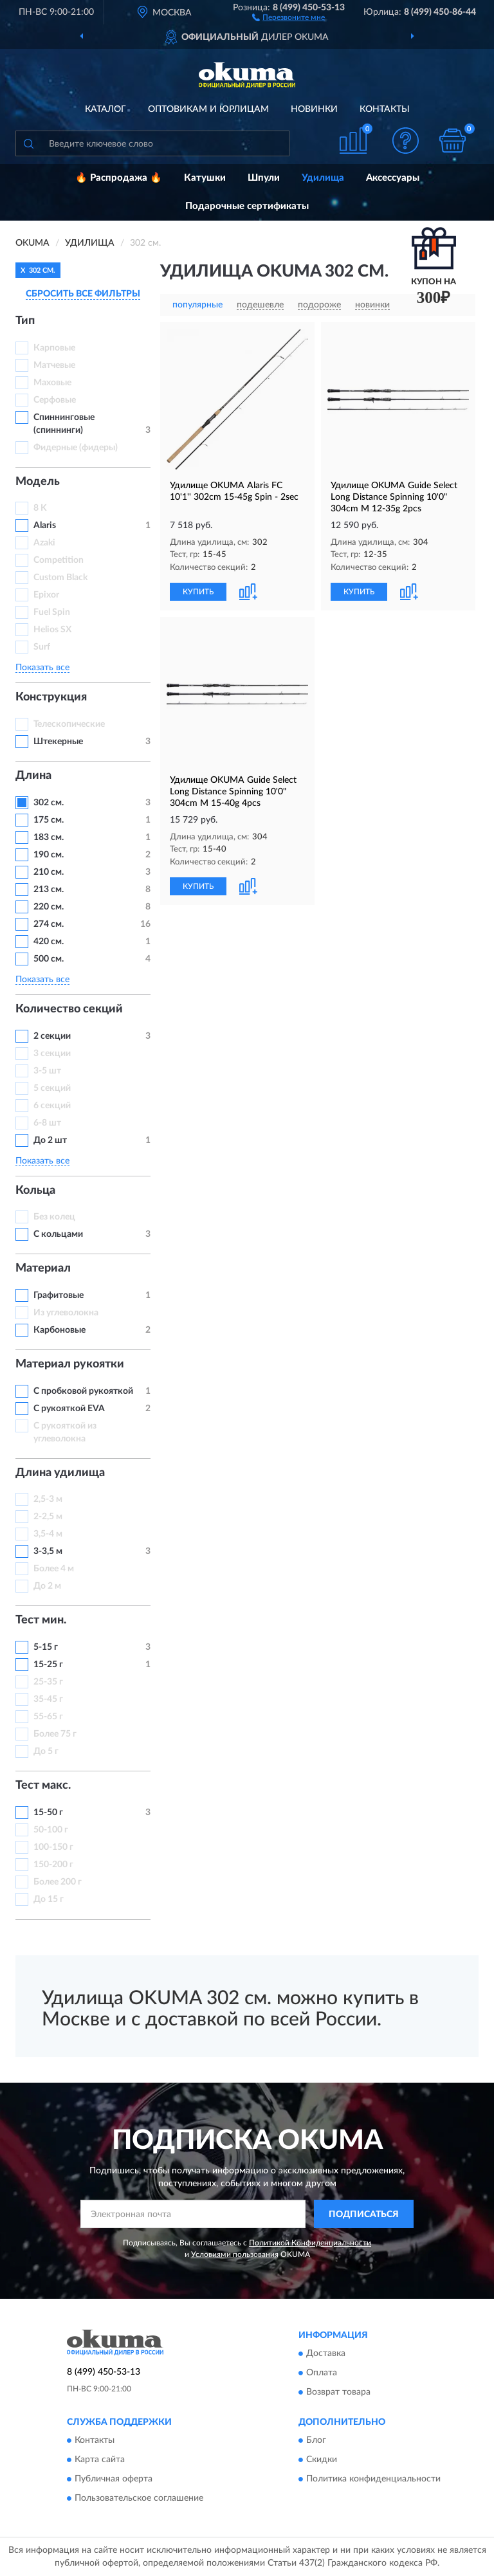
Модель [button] (37, 482)
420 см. (48, 941)
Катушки (205, 178)
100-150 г (53, 1847)
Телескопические (69, 724)
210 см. (48, 872)
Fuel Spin (51, 612)
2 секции (52, 1036)
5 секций (52, 1088)
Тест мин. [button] (40, 1620)
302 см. (48, 802)
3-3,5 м (47, 1551)
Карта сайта (100, 2460)
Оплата (321, 2373)
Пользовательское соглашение (139, 2498)
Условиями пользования (235, 2254)
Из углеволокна (65, 1312)
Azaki (45, 542)
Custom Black (60, 577)
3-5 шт (47, 1070)
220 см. (48, 906)
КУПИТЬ (198, 592)
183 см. (48, 837)
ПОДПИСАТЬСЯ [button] (364, 2214)
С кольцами (58, 1234)
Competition (58, 560)
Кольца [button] (35, 1190)
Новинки (314, 109)
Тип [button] (25, 321)
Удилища (323, 178)
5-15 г (45, 1647)
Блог (316, 2440)
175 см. (48, 820)
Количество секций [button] (69, 1009)
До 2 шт (50, 1140)
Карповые (54, 347)
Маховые (52, 382)
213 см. (48, 889)
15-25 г (48, 1664)
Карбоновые (59, 1330)
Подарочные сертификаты (247, 206)
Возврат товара (338, 2392)
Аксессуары (392, 178)
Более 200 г (57, 1881)
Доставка (325, 2354)
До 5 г (46, 1751)
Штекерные (58, 741)
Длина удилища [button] (60, 1473)
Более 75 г (55, 1734)
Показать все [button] (42, 667)
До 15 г (48, 1899)
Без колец (54, 1216)
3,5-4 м (47, 1534)
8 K (40, 508)
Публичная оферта (113, 2479)
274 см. (48, 924)
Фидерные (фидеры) (75, 447)
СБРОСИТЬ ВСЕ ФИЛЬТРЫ (83, 293)
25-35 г (48, 1681)
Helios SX (52, 629)
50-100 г (50, 1829)
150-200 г (53, 1864)
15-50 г (48, 1812)
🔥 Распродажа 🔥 (118, 178)
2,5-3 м (47, 1499)
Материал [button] (43, 1268)
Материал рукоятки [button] (69, 1364)
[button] (288, 17)
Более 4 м (53, 1568)
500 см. (48, 959)
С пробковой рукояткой (83, 1391)
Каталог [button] (105, 109)
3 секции (52, 1053)
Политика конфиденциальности (373, 2479)
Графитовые (58, 1295)
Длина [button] (33, 775)
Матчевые (54, 365)
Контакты (385, 109)
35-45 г (48, 1699)
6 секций (52, 1105)
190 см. (48, 854)
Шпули (264, 178)
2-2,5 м (47, 1516)
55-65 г (48, 1716)
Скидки (321, 2460)
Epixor (46, 594)
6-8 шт (47, 1123)
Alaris (45, 525)
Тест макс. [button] (43, 1785)
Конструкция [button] (51, 697)
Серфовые (54, 400)
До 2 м (47, 1586)
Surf (41, 647)
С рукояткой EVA (69, 1408)
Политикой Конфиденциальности (310, 2243)
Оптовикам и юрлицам (208, 109)
